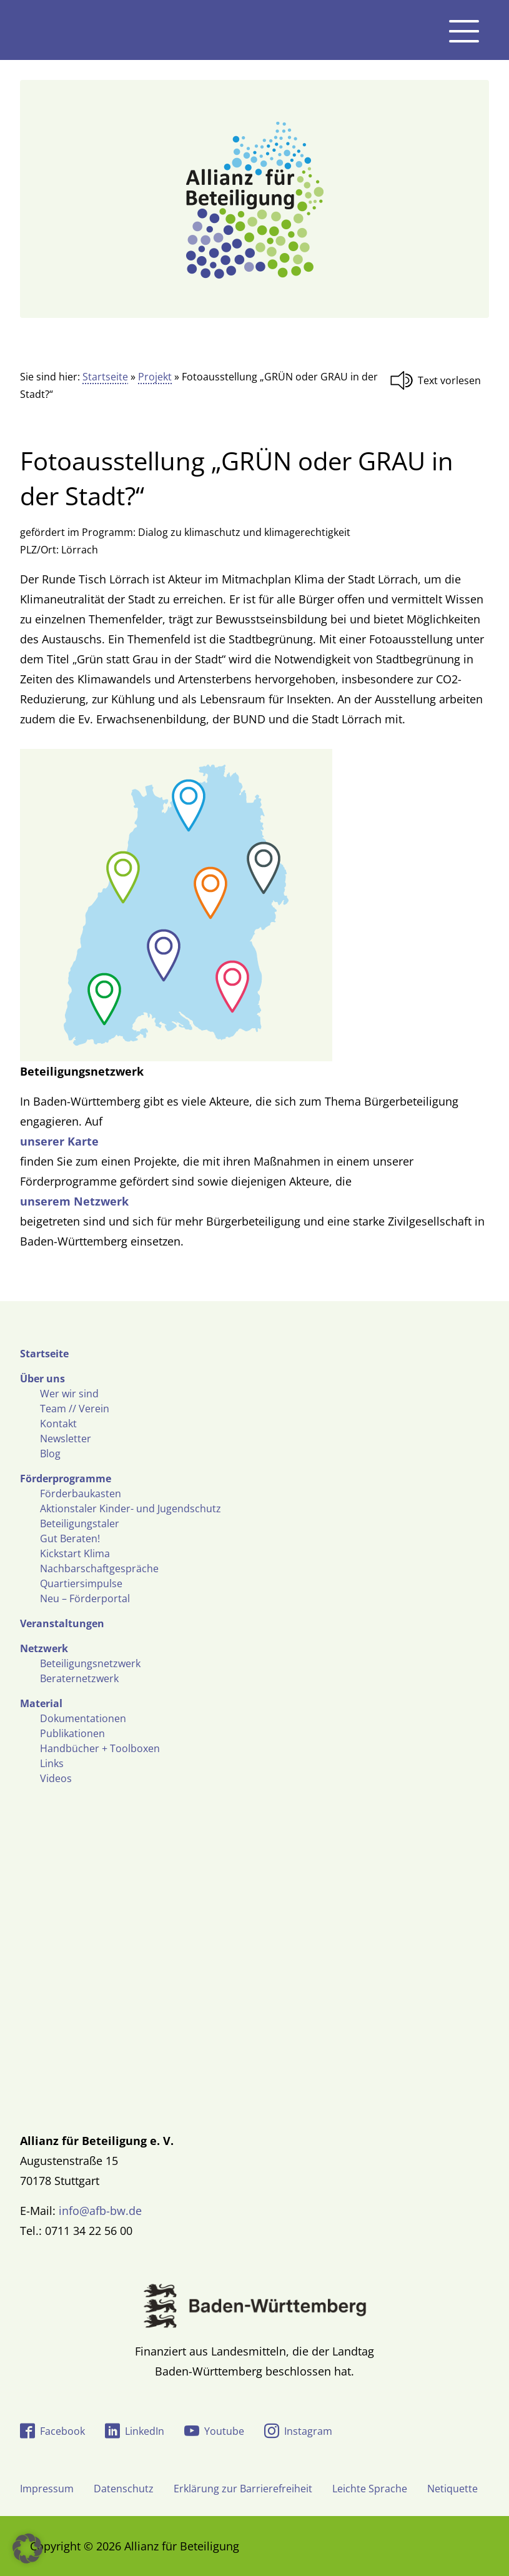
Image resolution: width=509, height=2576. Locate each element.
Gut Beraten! (70, 1538)
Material (41, 1703)
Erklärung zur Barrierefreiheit (243, 2488)
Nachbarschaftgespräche (99, 1568)
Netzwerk (44, 1648)
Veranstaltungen (62, 1623)
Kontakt (58, 1423)
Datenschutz (124, 2488)
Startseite (105, 377)
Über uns (42, 1378)
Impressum (47, 2488)
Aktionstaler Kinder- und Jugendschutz (130, 1508)
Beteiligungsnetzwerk (90, 1663)
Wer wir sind (69, 1393)
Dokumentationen (83, 1718)
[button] (27, 2548)
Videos (56, 1778)
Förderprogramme (65, 1478)
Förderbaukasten (80, 1493)
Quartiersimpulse (81, 1583)
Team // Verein (74, 1408)
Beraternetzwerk (79, 1678)
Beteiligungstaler (79, 1523)
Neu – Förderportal (85, 1598)
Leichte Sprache (369, 2488)
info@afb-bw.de (100, 2210)
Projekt (155, 377)
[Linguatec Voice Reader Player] (439, 380)
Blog (50, 1453)
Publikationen (72, 1733)
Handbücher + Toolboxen (100, 1748)
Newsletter (65, 1438)
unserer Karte (59, 1141)
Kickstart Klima (75, 1553)
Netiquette (452, 2488)
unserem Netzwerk (74, 1201)
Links (52, 1763)
